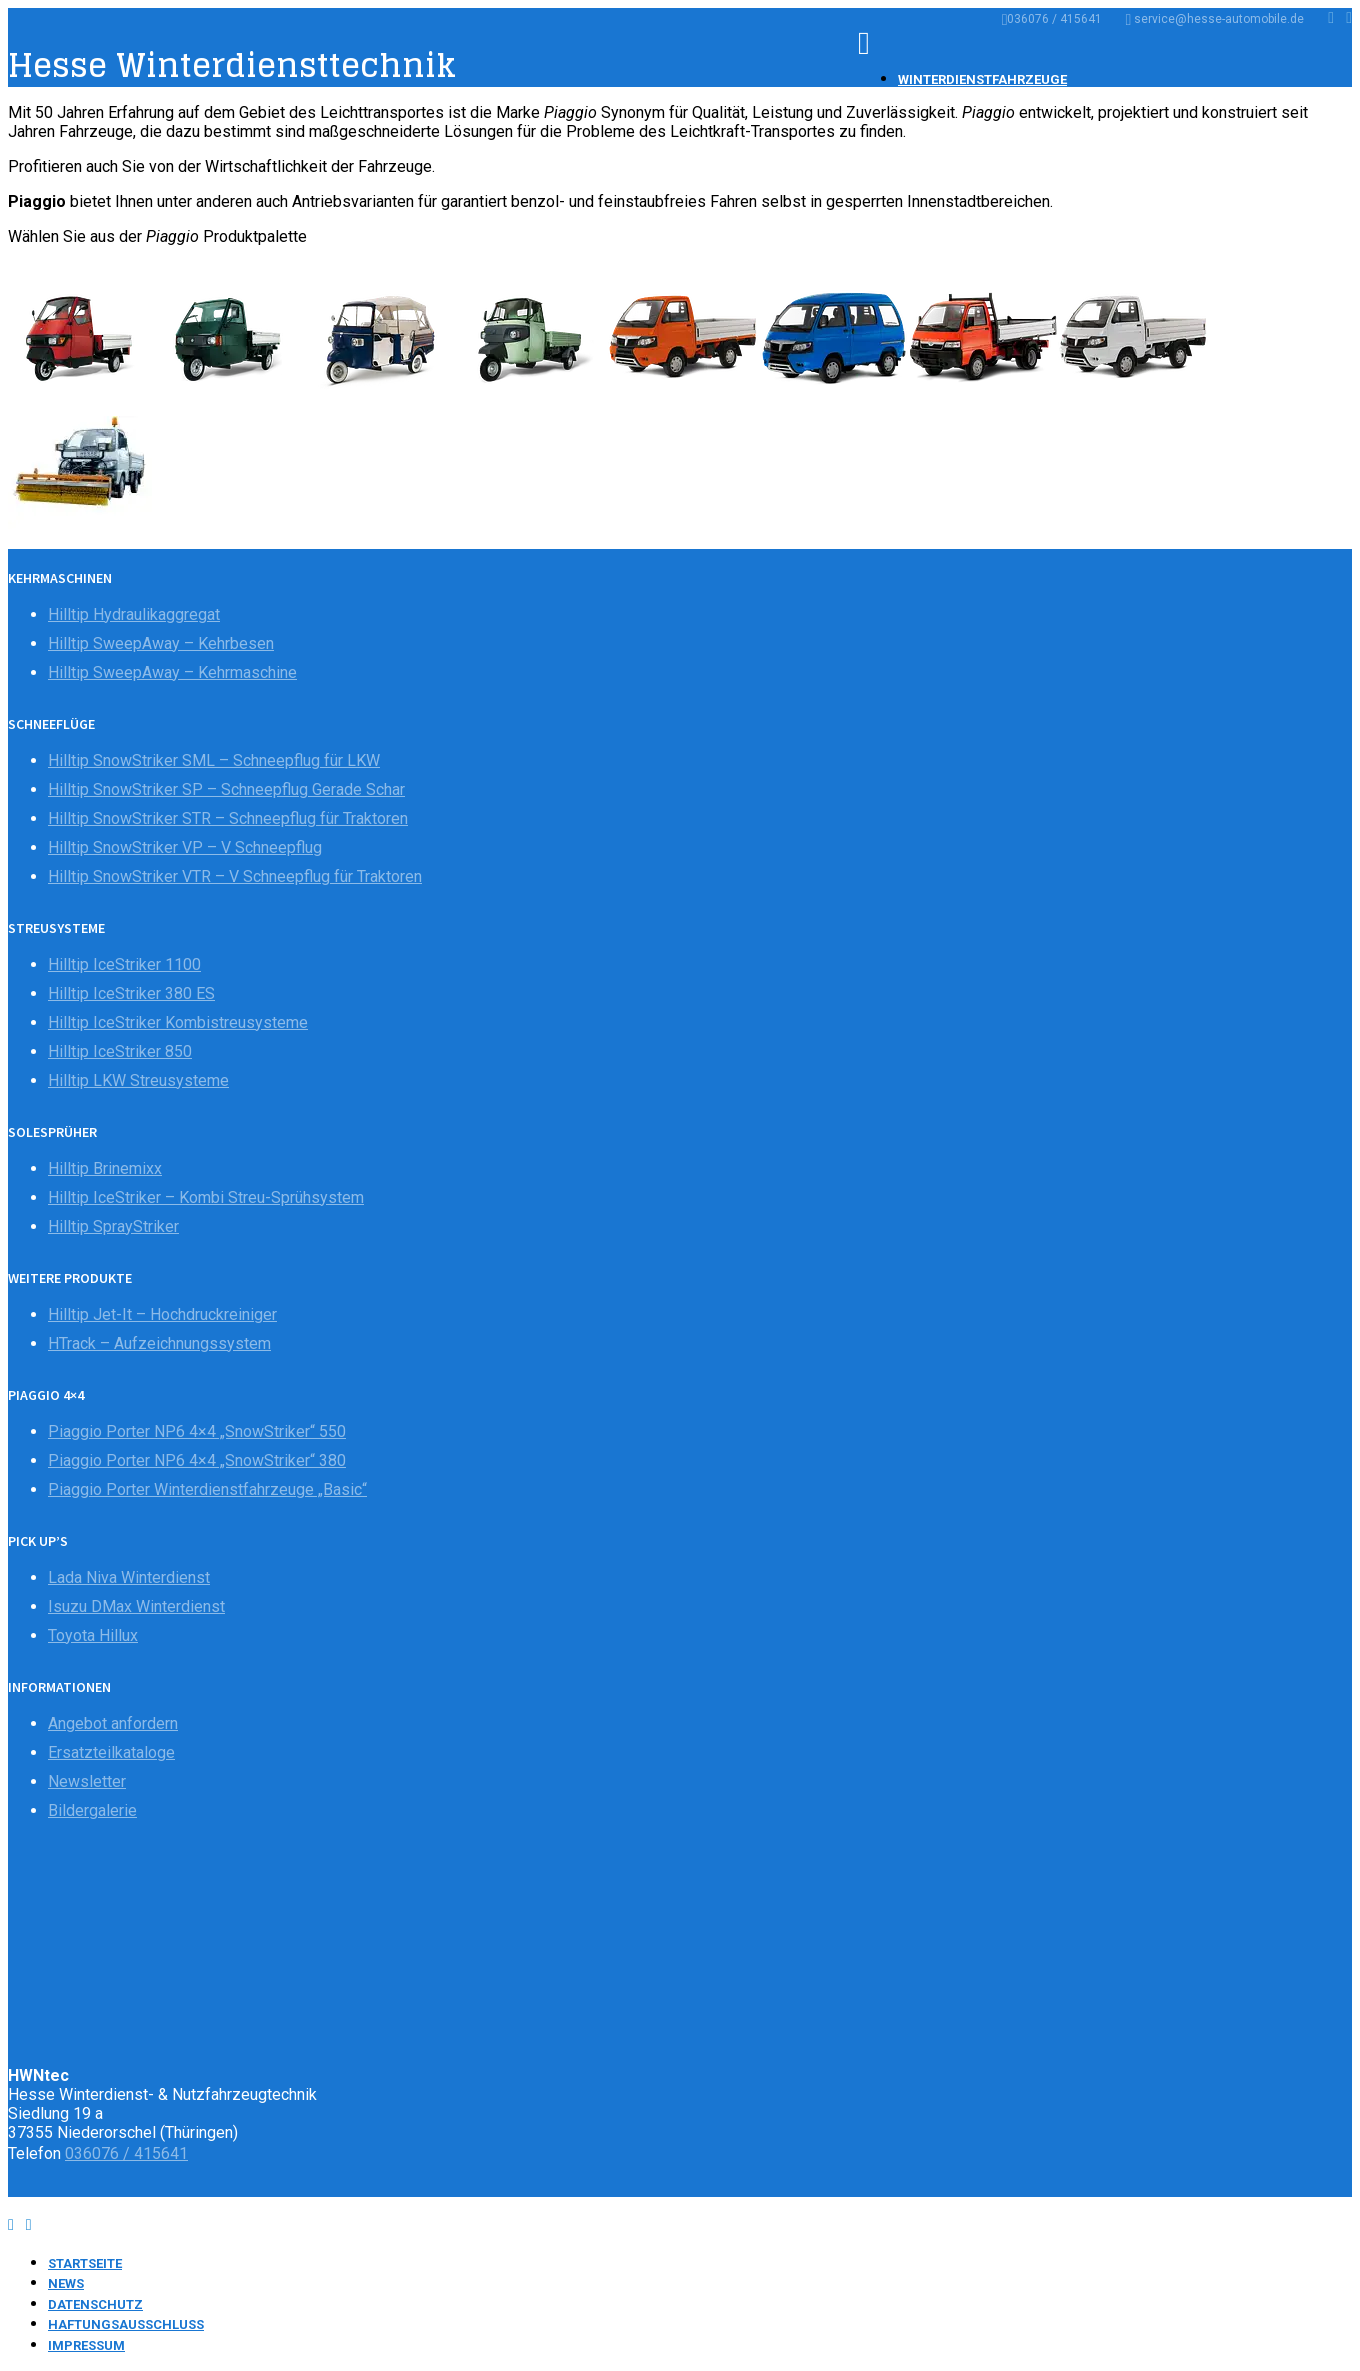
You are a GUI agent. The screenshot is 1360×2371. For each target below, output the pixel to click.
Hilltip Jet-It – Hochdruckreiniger (162, 1314)
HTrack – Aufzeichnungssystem (159, 1343)
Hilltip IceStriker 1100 (124, 964)
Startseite (85, 2263)
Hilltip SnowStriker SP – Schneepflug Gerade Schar (226, 789)
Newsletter (87, 1781)
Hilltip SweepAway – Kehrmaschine (172, 672)
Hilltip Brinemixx (105, 1168)
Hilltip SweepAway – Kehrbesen (161, 643)
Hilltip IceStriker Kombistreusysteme (178, 1022)
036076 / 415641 (1052, 19)
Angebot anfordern (113, 1723)
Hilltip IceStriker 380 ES (131, 993)
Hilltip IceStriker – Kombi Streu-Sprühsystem (206, 1197)
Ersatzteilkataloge (111, 1752)
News (66, 2283)
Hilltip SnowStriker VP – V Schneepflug (185, 847)
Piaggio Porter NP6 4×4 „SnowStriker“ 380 (197, 1460)
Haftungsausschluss (126, 2324)
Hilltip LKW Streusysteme (138, 1080)
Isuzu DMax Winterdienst (136, 1606)
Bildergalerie (92, 1810)
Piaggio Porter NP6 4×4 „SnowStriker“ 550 (197, 1431)
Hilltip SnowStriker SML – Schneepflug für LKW (214, 760)
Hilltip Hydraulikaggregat (134, 614)
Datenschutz (95, 2304)
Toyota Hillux (93, 1635)
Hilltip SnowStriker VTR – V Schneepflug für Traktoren (235, 876)
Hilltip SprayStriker (113, 1226)
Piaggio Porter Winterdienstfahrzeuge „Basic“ (207, 1489)
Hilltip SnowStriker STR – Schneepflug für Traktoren (228, 818)
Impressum (86, 2345)
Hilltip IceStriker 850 (120, 1051)
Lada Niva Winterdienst (129, 1577)
